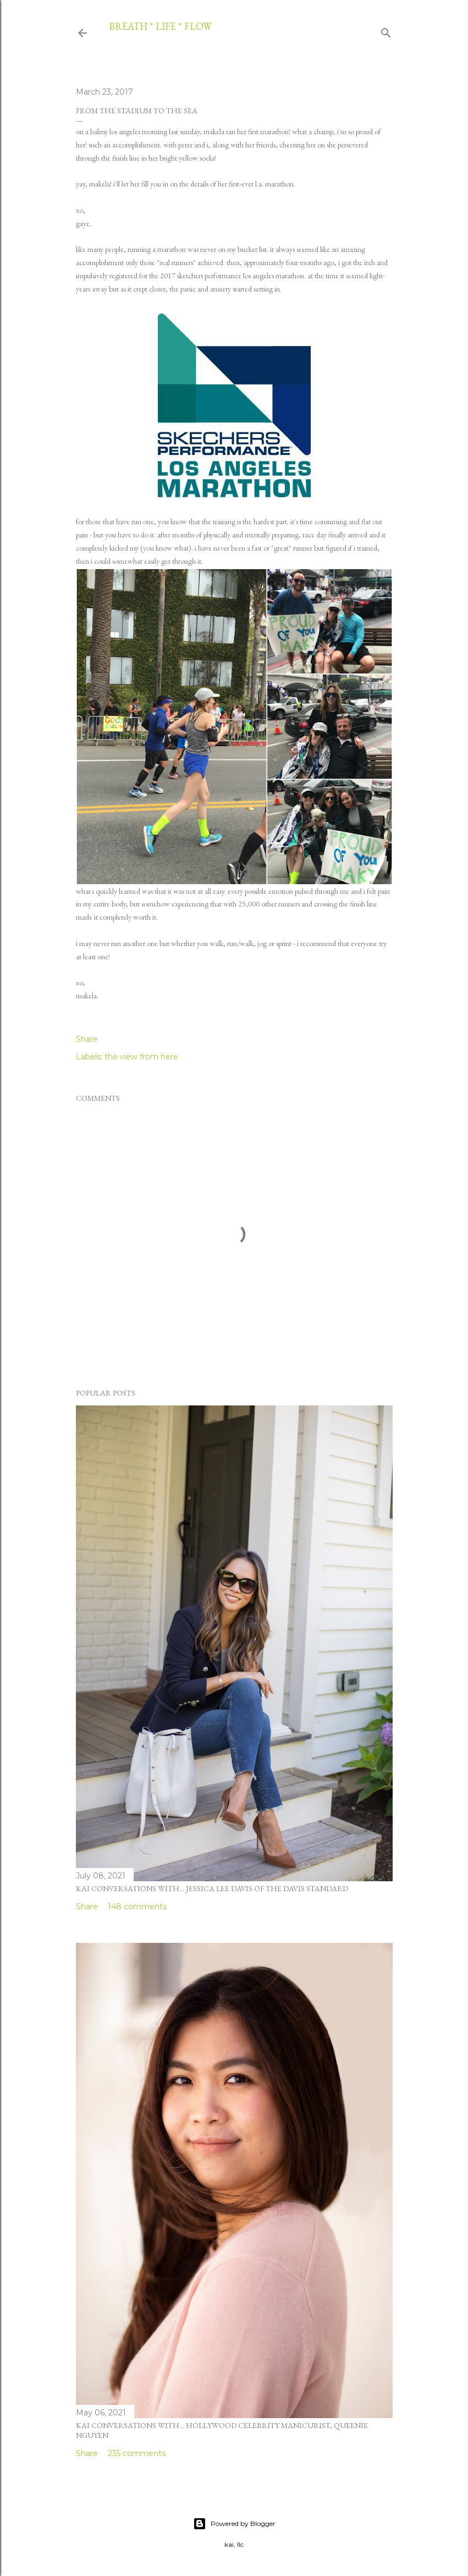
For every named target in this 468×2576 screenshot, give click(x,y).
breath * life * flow (160, 26)
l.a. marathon (274, 184)
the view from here (141, 1057)
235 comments (137, 2453)
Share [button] (87, 1039)
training (224, 521)
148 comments (137, 1907)
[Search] (386, 31)
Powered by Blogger (234, 2523)
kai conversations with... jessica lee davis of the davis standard (212, 1888)
